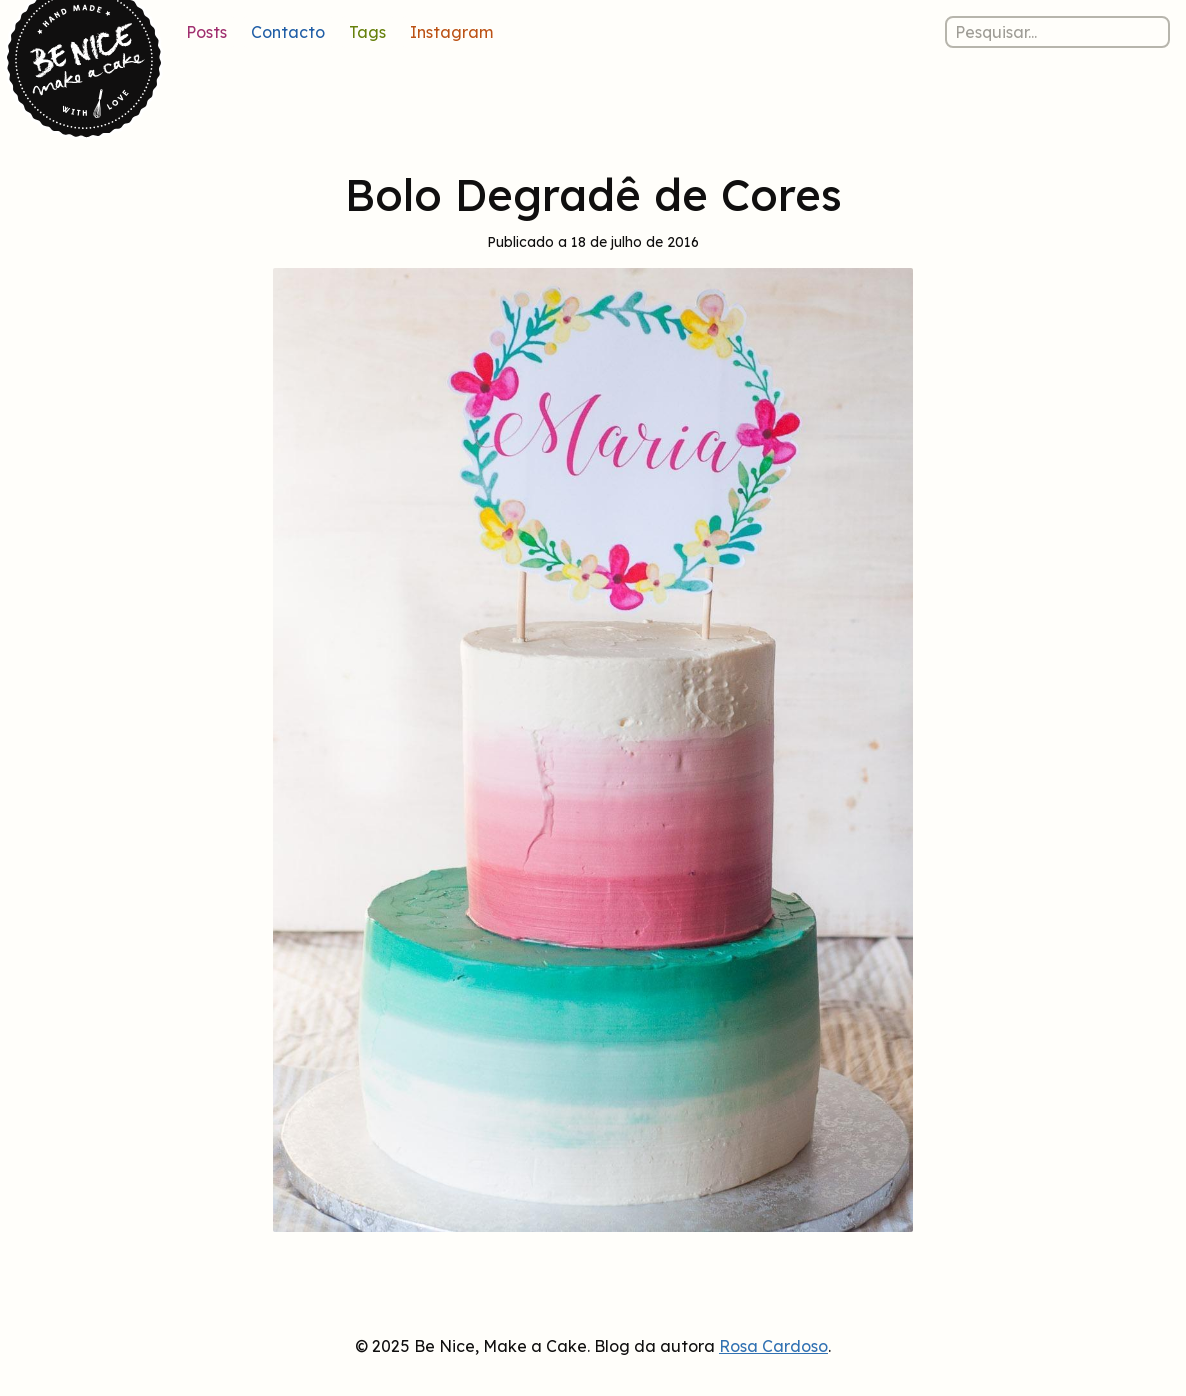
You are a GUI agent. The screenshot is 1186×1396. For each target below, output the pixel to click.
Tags (367, 32)
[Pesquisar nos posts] (1057, 32)
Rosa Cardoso (773, 1346)
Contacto (288, 32)
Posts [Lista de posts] (206, 32)
